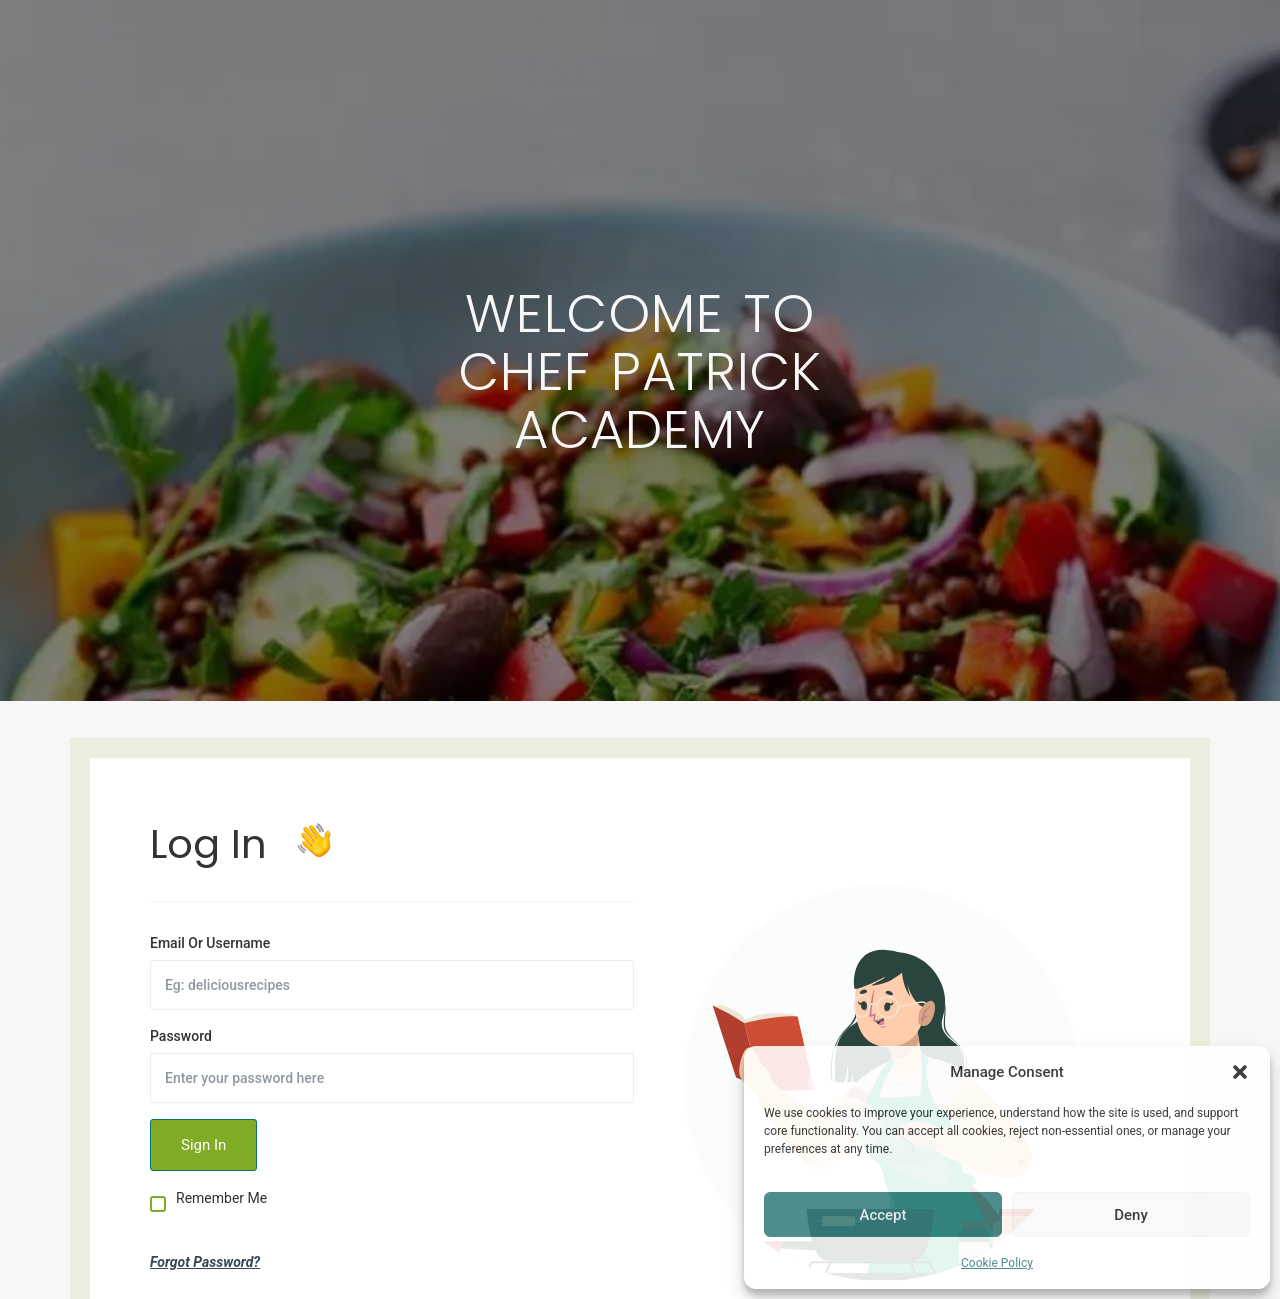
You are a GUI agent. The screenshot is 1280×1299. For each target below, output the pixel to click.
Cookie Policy (997, 1263)
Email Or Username (210, 943)
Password (181, 1036)
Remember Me (221, 1198)
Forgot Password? (205, 1262)
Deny (1131, 1215)
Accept (882, 1215)
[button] (1240, 1072)
